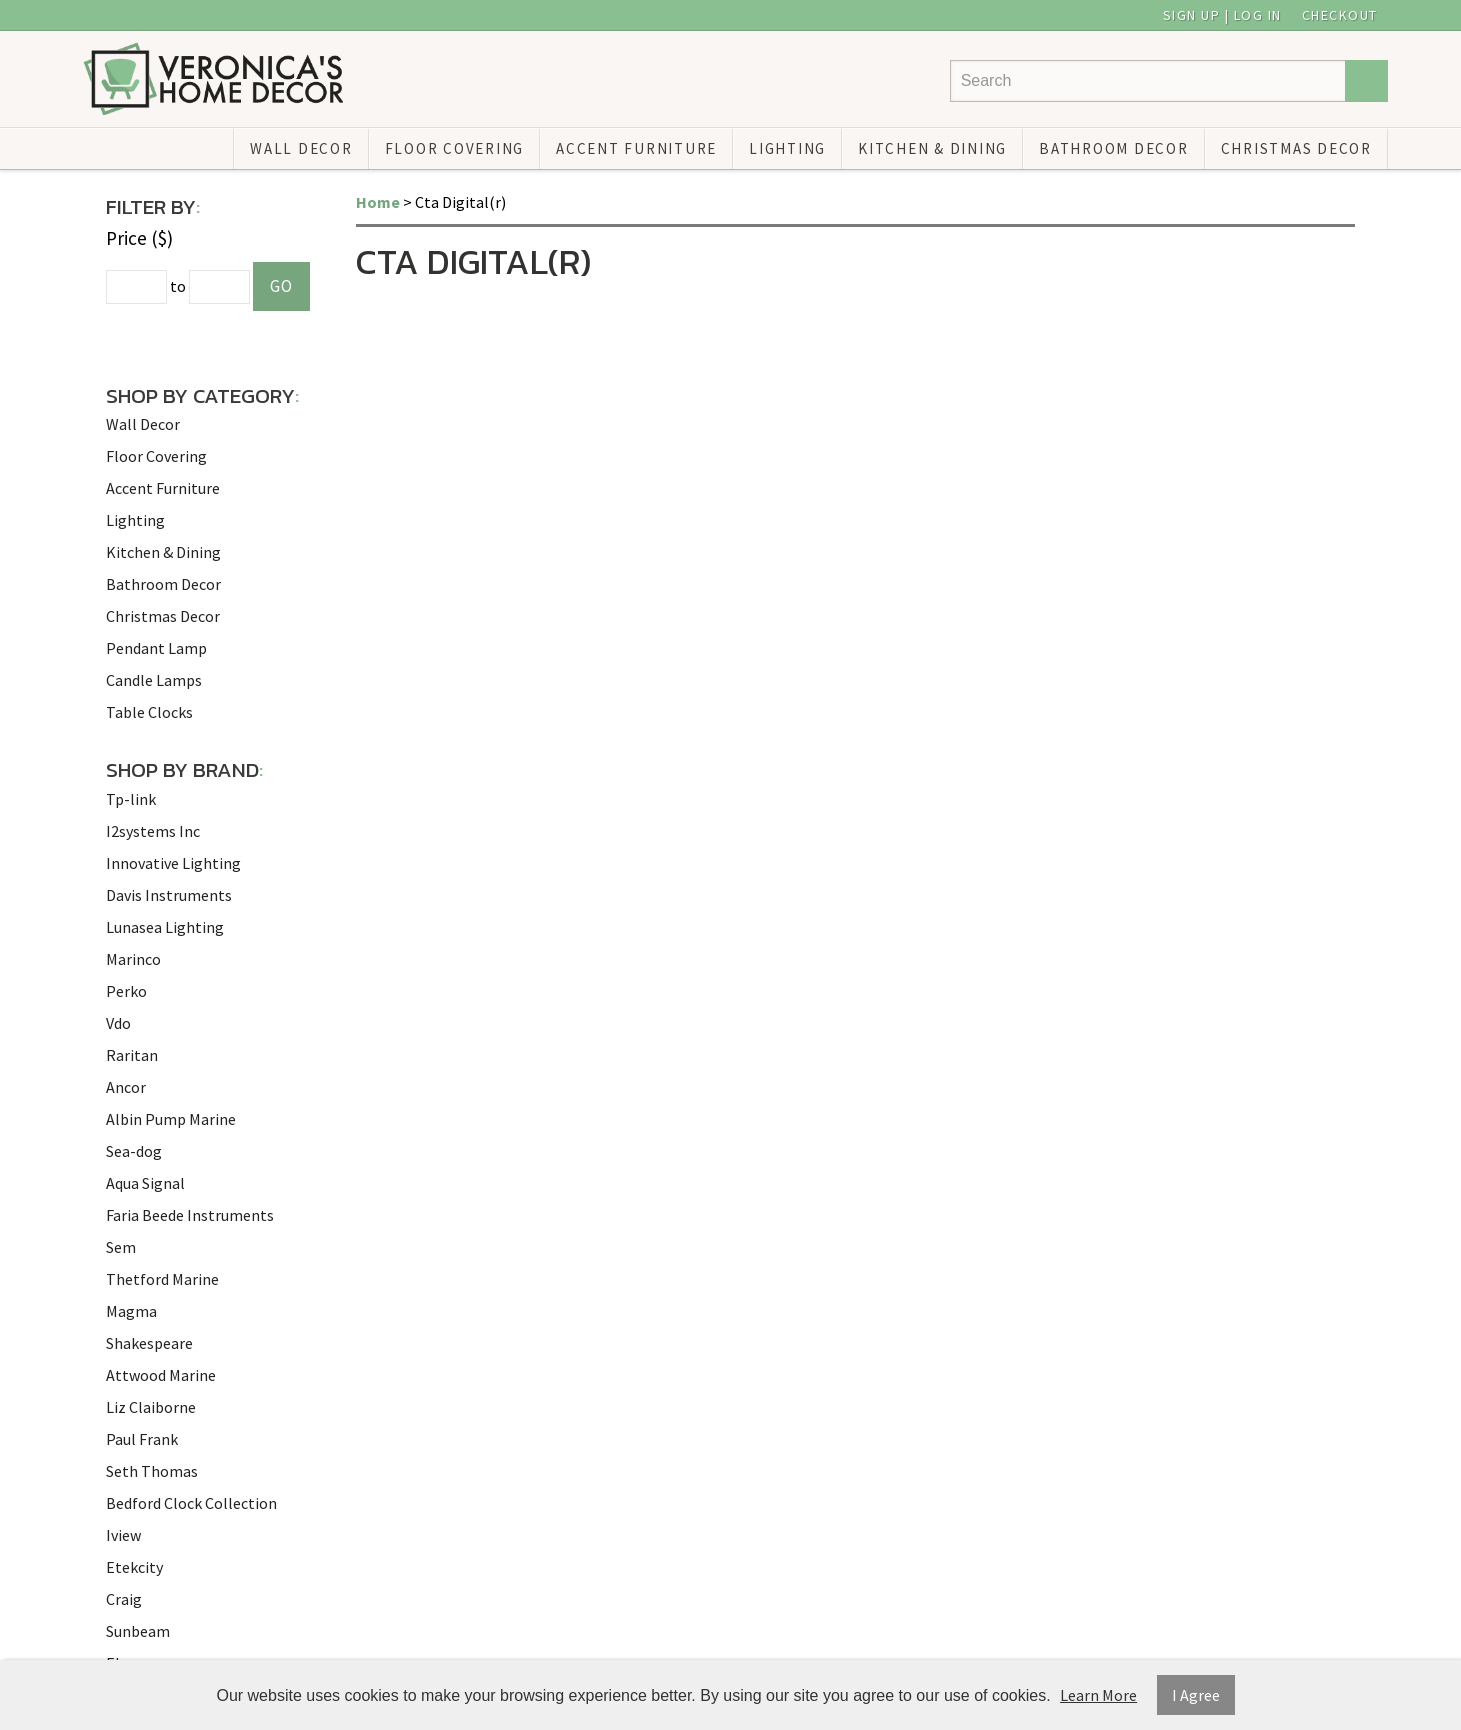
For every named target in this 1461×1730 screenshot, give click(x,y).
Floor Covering (455, 148)
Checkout (1340, 15)
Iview (123, 1535)
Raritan (132, 1055)
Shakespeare (149, 1343)
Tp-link (131, 799)
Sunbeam (138, 1631)
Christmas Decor (1296, 148)
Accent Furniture (636, 148)
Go (281, 286)
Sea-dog (134, 1151)
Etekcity (134, 1567)
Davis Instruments (169, 895)
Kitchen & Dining (932, 148)
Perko (126, 991)
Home (378, 202)
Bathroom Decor (1114, 148)
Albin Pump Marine (171, 1119)
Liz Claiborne (151, 1407)
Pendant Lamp (156, 648)
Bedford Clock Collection (191, 1503)
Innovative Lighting (173, 863)
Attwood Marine (161, 1375)
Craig (124, 1599)
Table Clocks (149, 712)
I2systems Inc (153, 831)
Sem (121, 1247)
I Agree (1196, 1695)
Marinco (133, 959)
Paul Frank (142, 1439)
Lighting (787, 148)
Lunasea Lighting (165, 927)
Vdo (118, 1023)
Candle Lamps (154, 680)
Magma (131, 1311)
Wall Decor (301, 148)
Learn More (1098, 1695)
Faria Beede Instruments (190, 1215)
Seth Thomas (152, 1471)
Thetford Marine (162, 1279)
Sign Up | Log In (1222, 15)
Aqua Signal (145, 1183)
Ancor (126, 1087)
